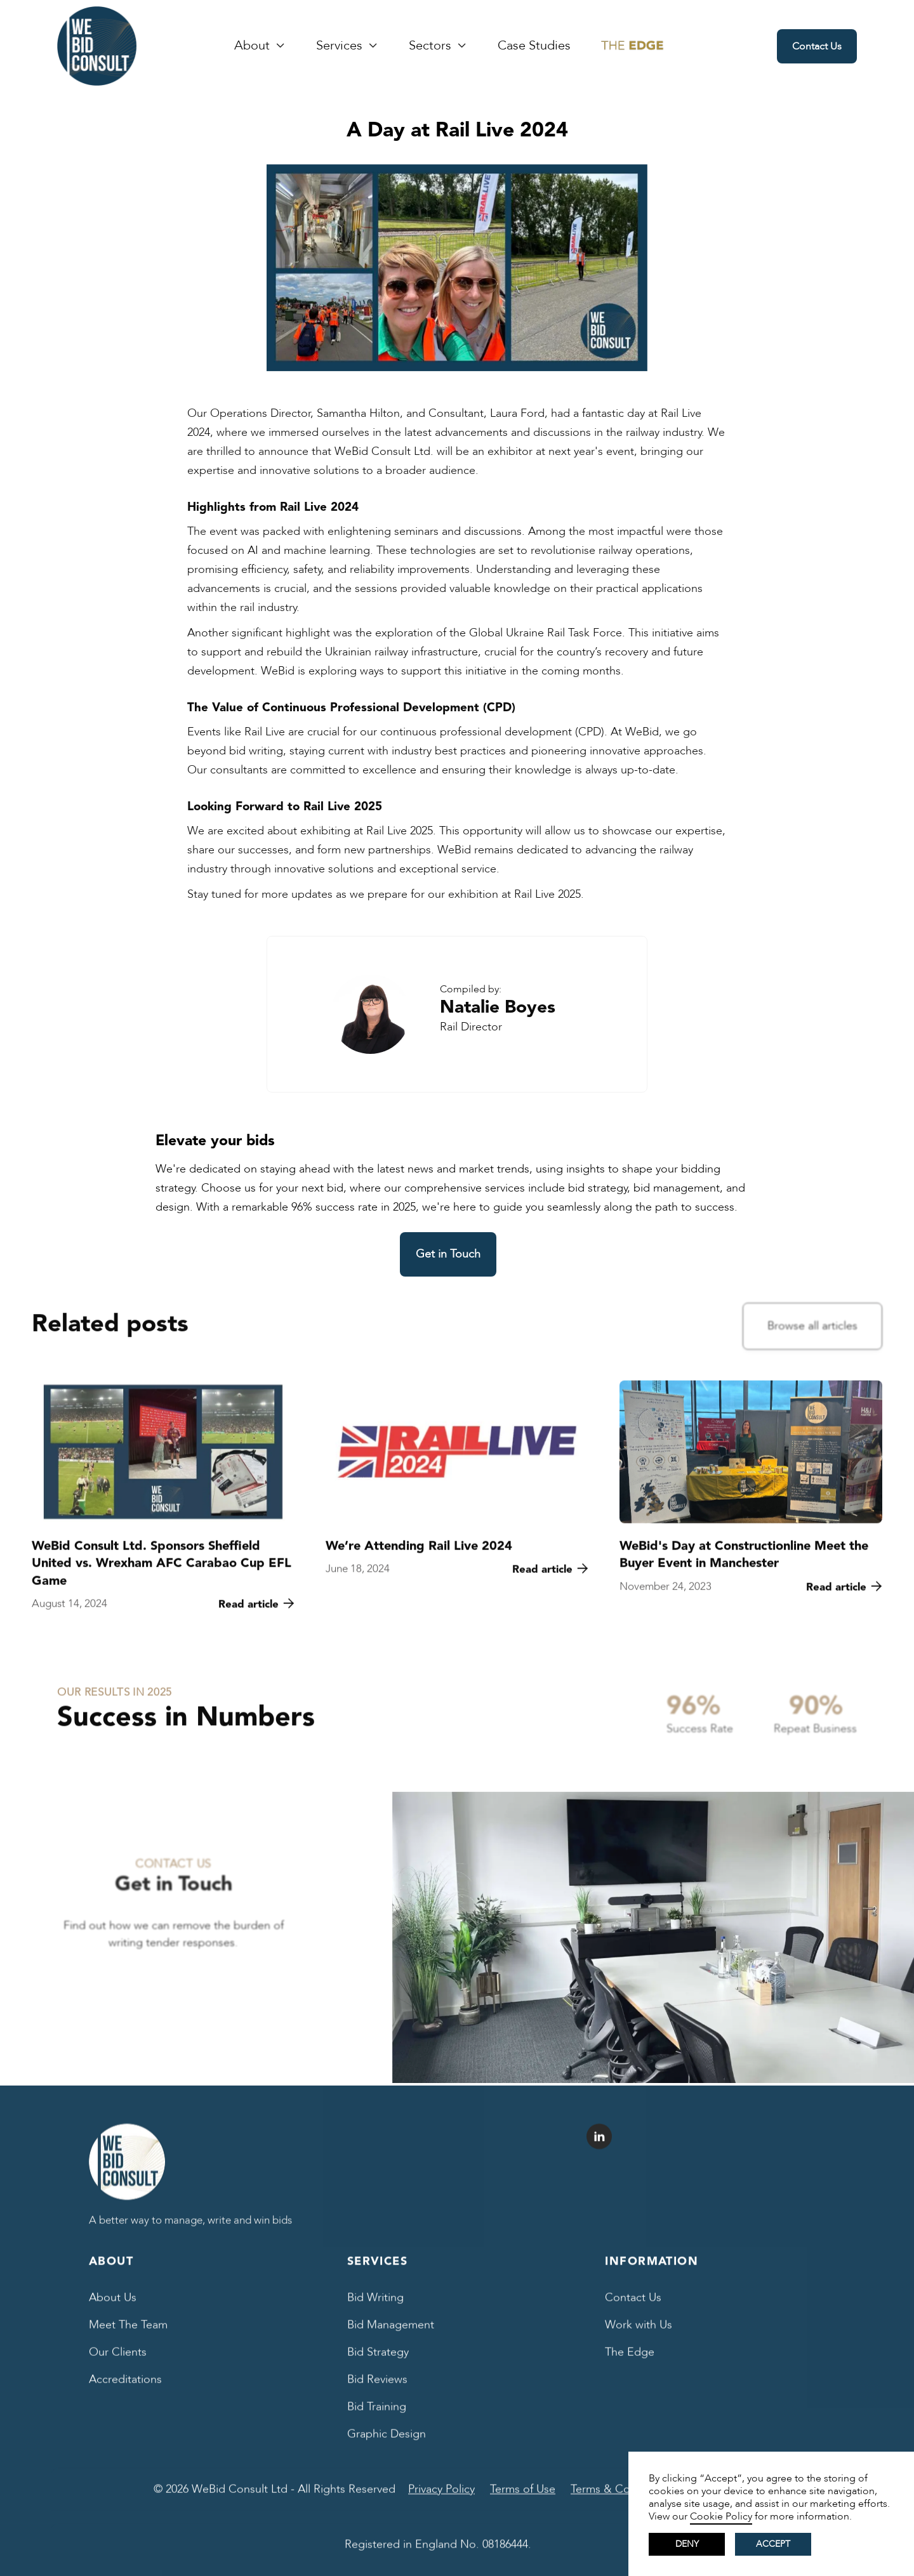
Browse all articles (812, 1329)
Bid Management (390, 2335)
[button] (260, 45)
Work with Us (638, 2335)
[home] (96, 46)
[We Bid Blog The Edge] (633, 45)
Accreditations (125, 2390)
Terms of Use (522, 2499)
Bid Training (376, 2417)
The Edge (629, 2362)
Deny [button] (687, 2544)
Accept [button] (773, 2544)
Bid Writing (375, 2308)
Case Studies (534, 45)
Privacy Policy (441, 2499)
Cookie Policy (721, 2516)
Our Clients (118, 2362)
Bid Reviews (377, 2390)
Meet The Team (128, 2335)
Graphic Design (386, 2444)
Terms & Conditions (621, 2499)
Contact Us (817, 46)
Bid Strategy (378, 2362)
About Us (112, 2308)
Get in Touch (448, 1254)
